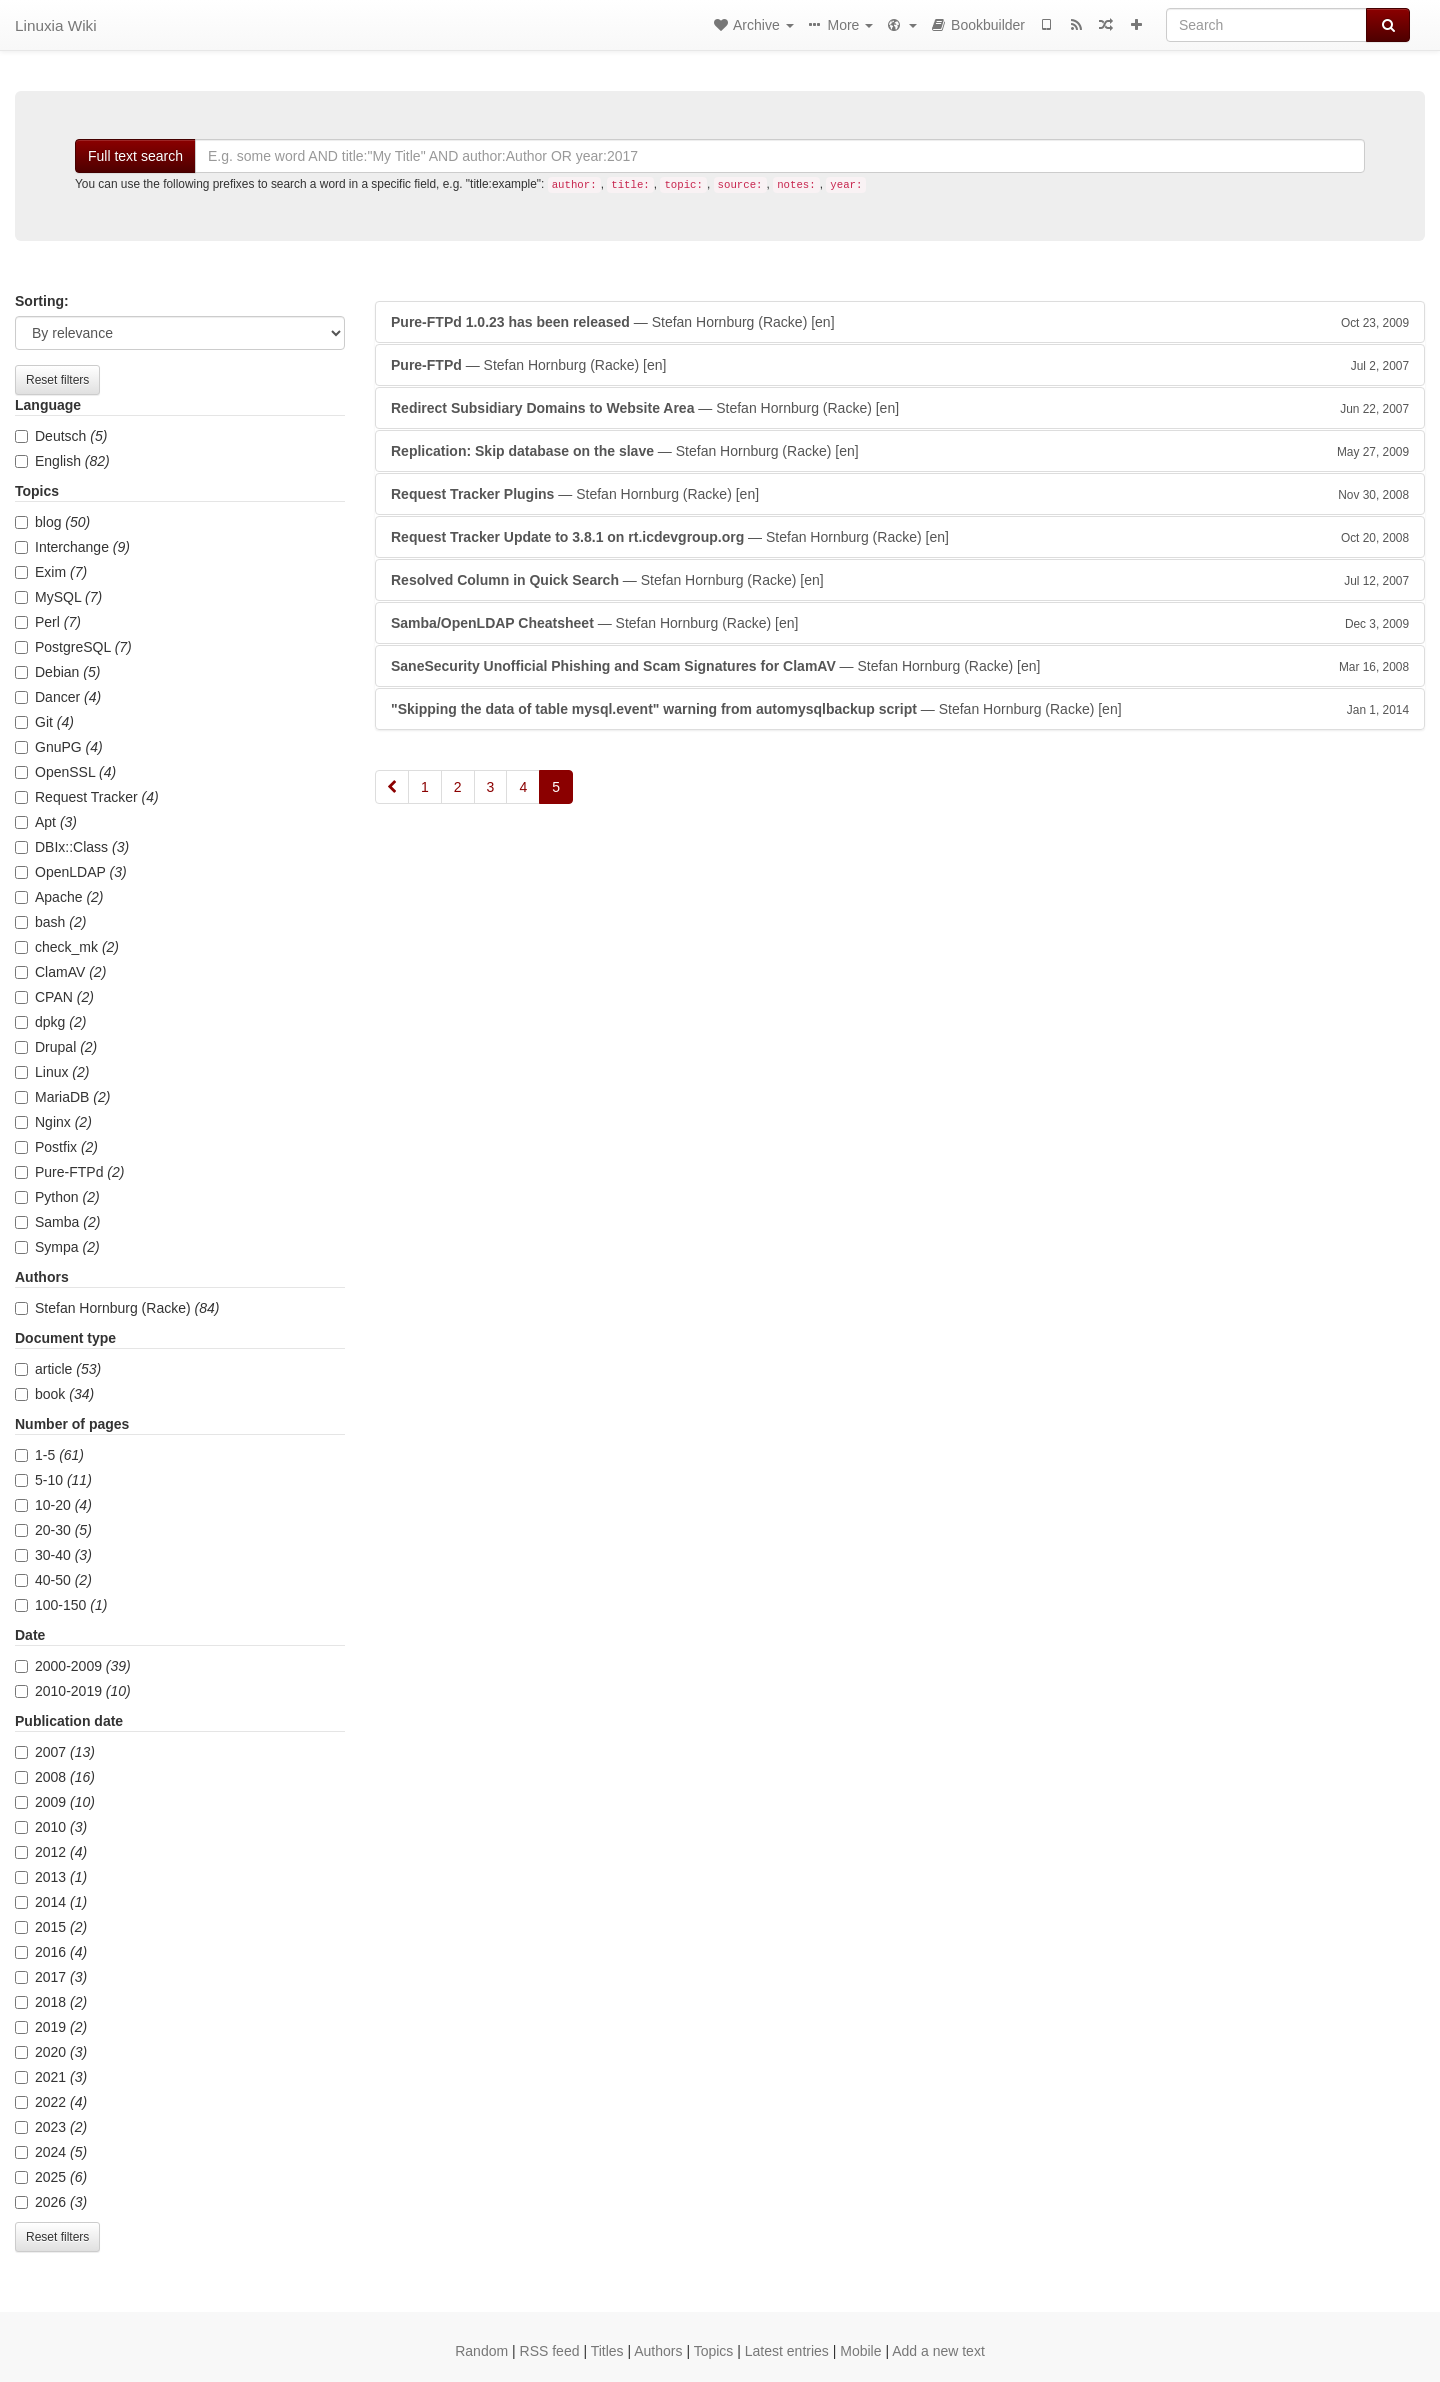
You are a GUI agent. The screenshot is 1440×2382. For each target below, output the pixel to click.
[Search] (1266, 25)
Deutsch (61, 436)
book (54, 1394)
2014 (51, 1902)
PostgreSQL (73, 647)
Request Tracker (87, 797)
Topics (714, 2351)
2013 (51, 1877)
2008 (55, 1777)
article (58, 1369)
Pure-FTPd (69, 1172)
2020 (51, 2052)
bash (50, 922)
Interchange (72, 547)
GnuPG (59, 747)
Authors (658, 2351)
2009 (55, 1802)
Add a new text (938, 2351)
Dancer (58, 697)
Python (57, 1197)
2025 (51, 2177)
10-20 (53, 1505)
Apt (46, 822)
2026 (51, 2202)
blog (52, 522)
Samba (57, 1222)
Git (44, 722)
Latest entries (787, 2351)
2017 (51, 1977)
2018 (51, 2002)
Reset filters (57, 380)
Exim (51, 572)
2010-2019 (73, 1691)
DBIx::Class (72, 847)
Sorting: (42, 301)
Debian (57, 672)
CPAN (54, 997)
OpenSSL (65, 772)
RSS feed (550, 2351)
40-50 (53, 1580)
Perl (48, 622)
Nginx (53, 1122)
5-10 (53, 1480)
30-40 (53, 1555)
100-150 (61, 1605)
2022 (51, 2102)
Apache (59, 897)
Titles (607, 2351)
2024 (51, 2152)
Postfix (56, 1147)
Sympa (57, 1247)
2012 (51, 1852)
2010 (51, 1827)
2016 (51, 1952)
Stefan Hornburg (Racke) (117, 1308)
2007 (55, 1752)
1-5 (49, 1455)
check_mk (67, 947)
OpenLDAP (71, 872)
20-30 (53, 1530)
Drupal (56, 1047)
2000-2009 (73, 1666)
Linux (52, 1072)
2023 (51, 2127)
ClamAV (60, 972)
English (62, 461)
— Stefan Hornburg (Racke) (900, 322)
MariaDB (62, 1097)
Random (481, 2351)
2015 (51, 1927)
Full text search (135, 156)
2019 (51, 2027)
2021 (51, 2077)
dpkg (50, 1022)
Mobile (860, 2351)
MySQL (58, 597)
